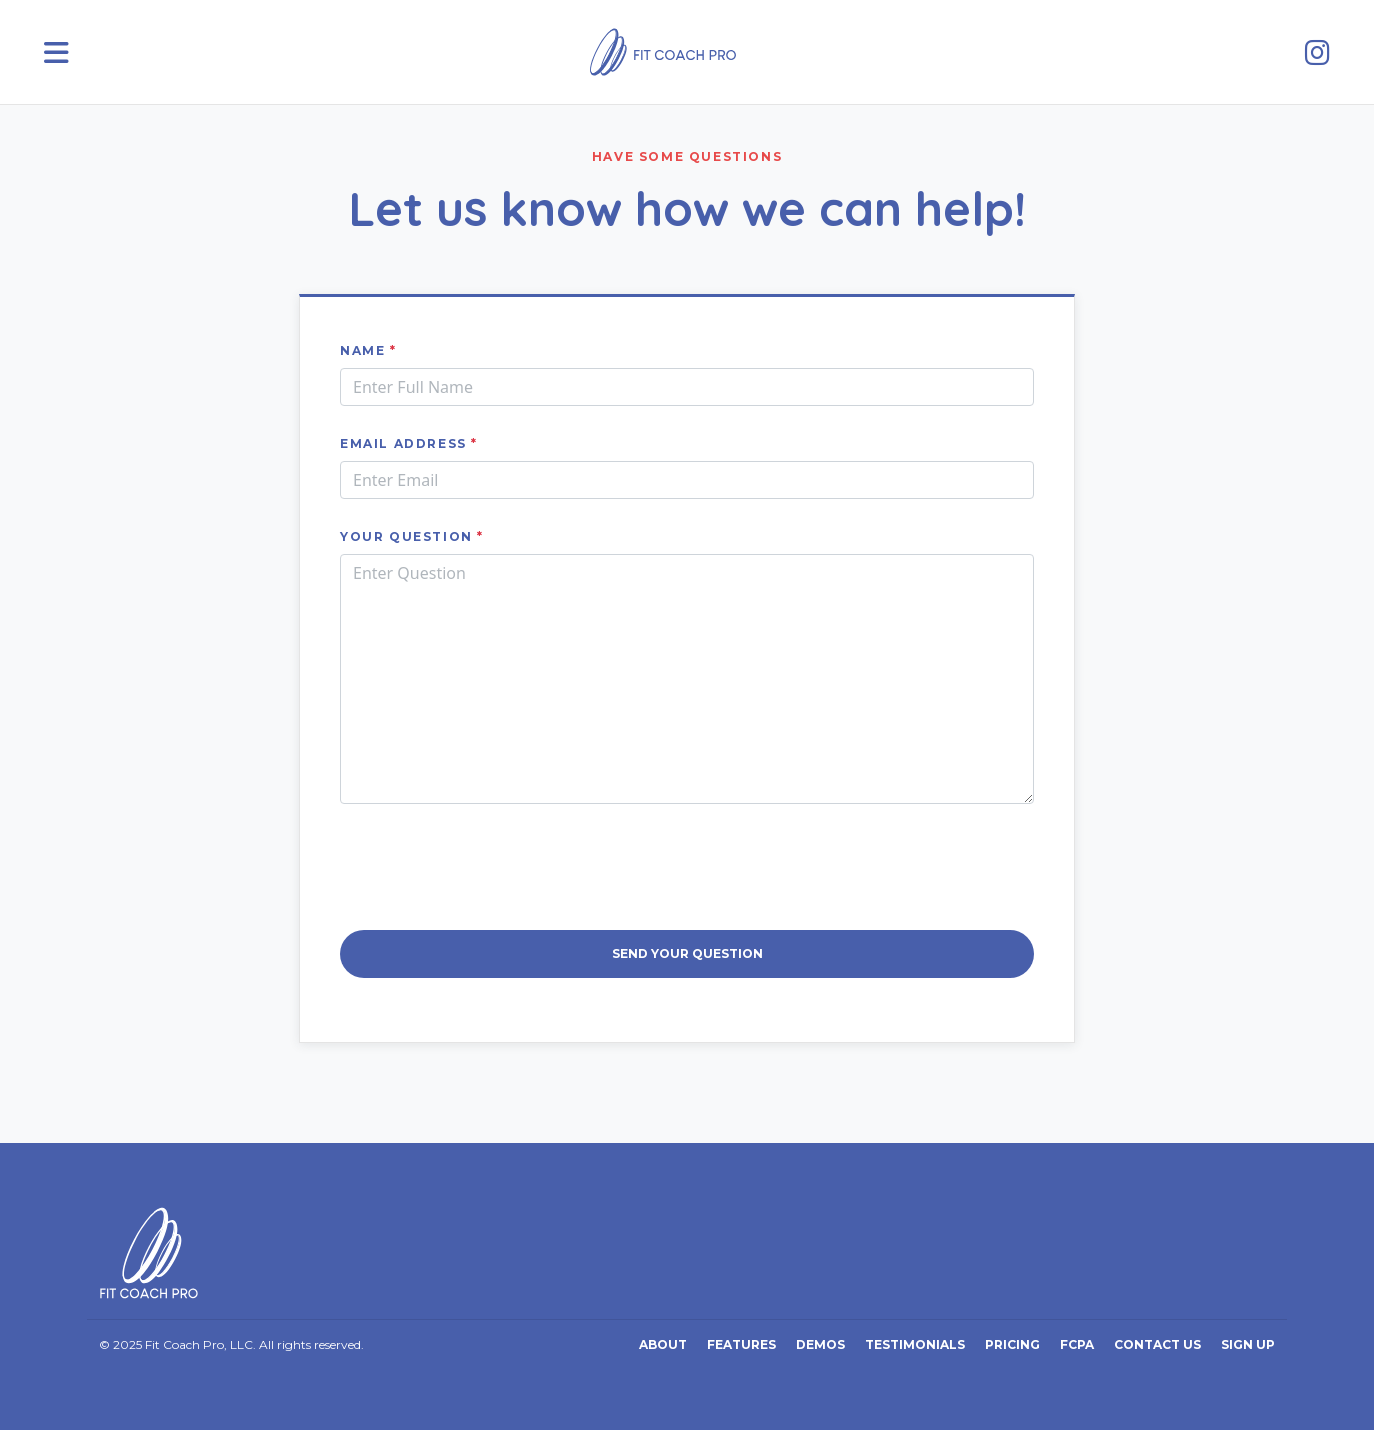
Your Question (412, 536)
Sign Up (1248, 1344)
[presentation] (687, 867)
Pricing (1012, 1344)
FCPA (1077, 1344)
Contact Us (1157, 1344)
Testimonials (915, 1344)
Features (741, 1344)
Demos (820, 1344)
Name (368, 350)
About (663, 1344)
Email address (409, 443)
